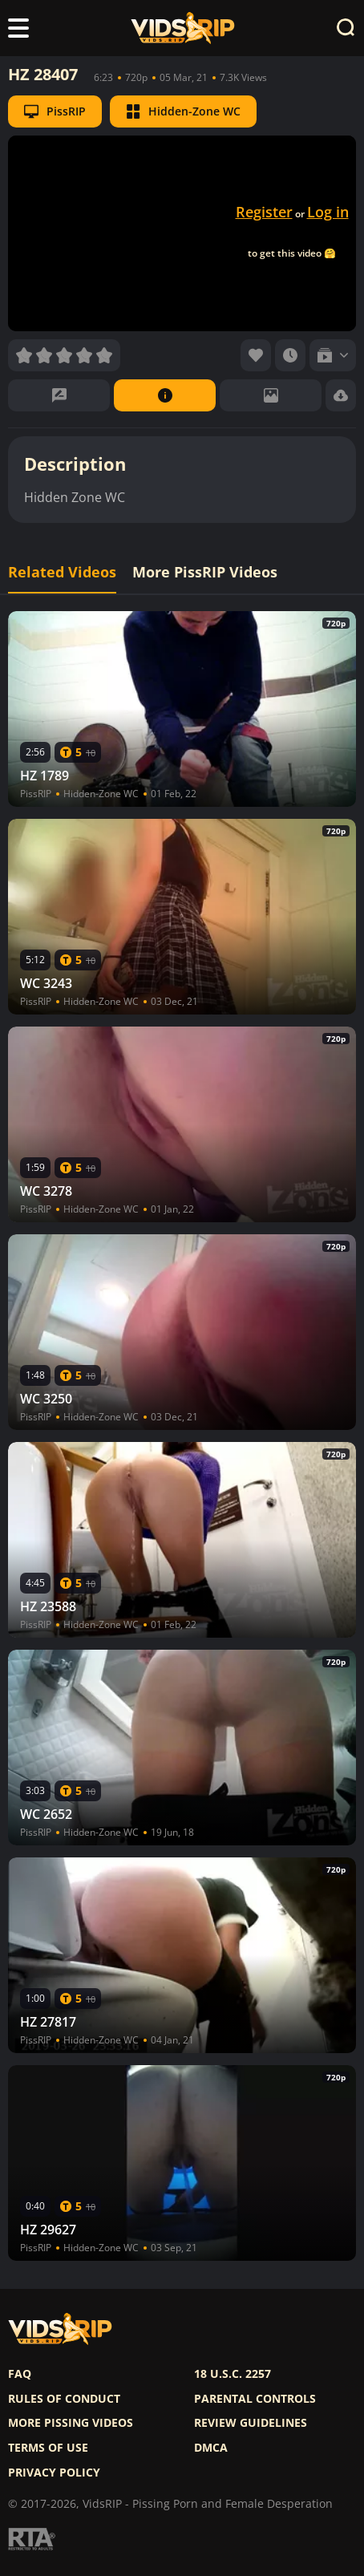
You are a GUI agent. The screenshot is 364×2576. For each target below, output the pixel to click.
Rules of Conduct (64, 2399)
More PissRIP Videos (204, 572)
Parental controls (255, 2399)
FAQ (19, 2374)
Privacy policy (54, 2472)
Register (264, 211)
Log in (328, 211)
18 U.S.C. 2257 (232, 2374)
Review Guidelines (250, 2423)
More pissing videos (70, 2423)
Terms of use (48, 2447)
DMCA (211, 2447)
